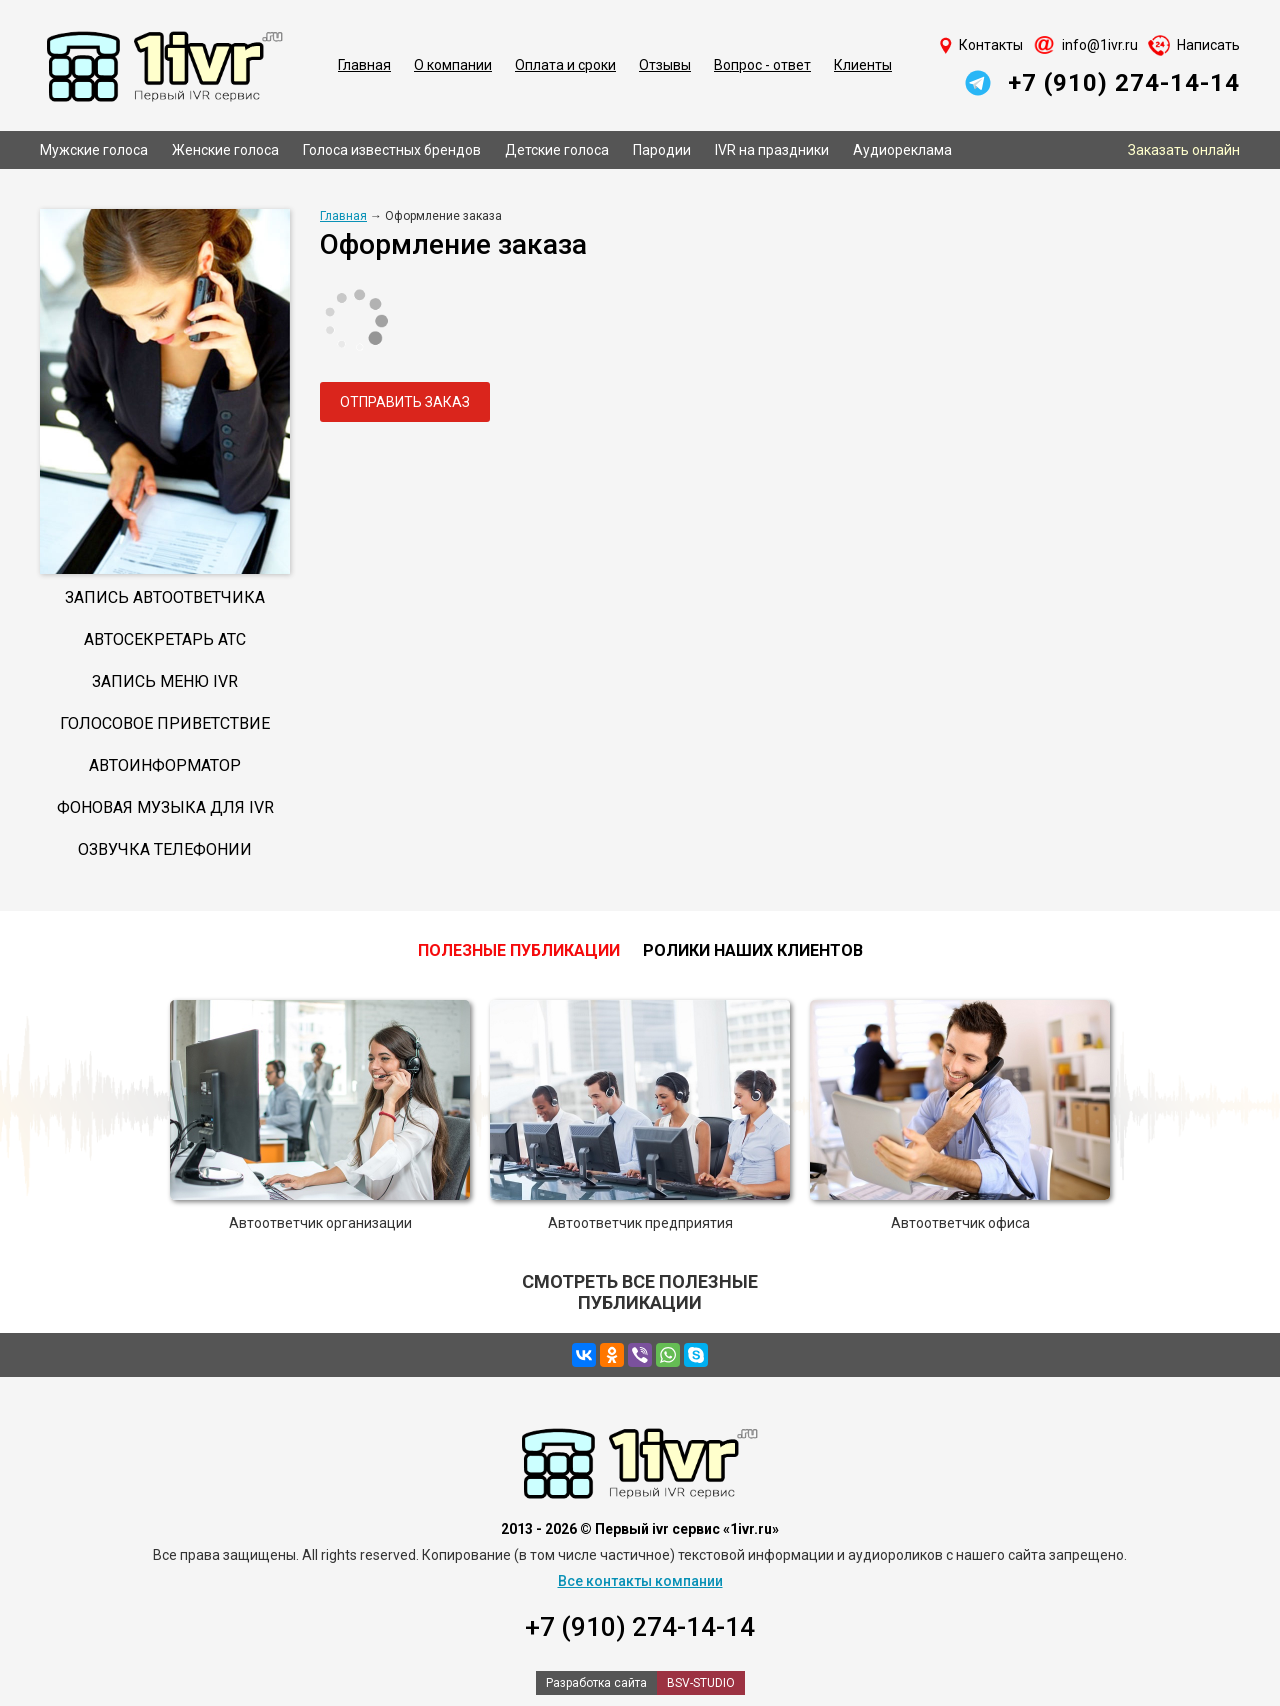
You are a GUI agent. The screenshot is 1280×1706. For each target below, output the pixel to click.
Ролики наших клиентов (753, 950)
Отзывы (665, 65)
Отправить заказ (405, 402)
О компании (453, 65)
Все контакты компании (640, 1581)
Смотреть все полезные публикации (640, 1292)
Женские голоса (225, 150)
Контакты (991, 45)
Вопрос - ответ (762, 65)
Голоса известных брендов (392, 150)
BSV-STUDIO (701, 1683)
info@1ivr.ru (1100, 45)
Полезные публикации (519, 950)
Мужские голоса (94, 150)
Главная (364, 65)
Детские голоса (557, 150)
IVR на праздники (772, 150)
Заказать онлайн (1184, 150)
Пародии (662, 150)
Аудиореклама (902, 150)
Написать (1208, 45)
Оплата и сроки (565, 65)
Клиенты (863, 65)
